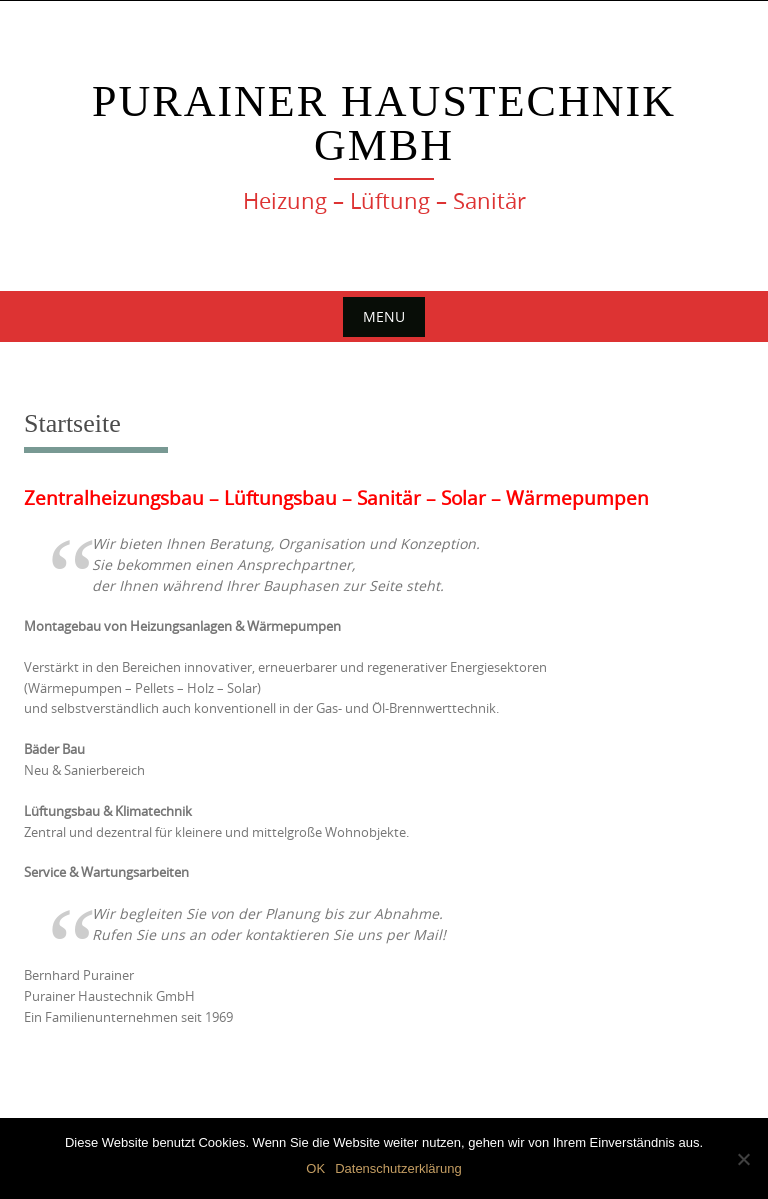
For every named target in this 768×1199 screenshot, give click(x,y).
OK (315, 1168)
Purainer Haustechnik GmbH (384, 123)
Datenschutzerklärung (398, 1168)
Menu (384, 316)
